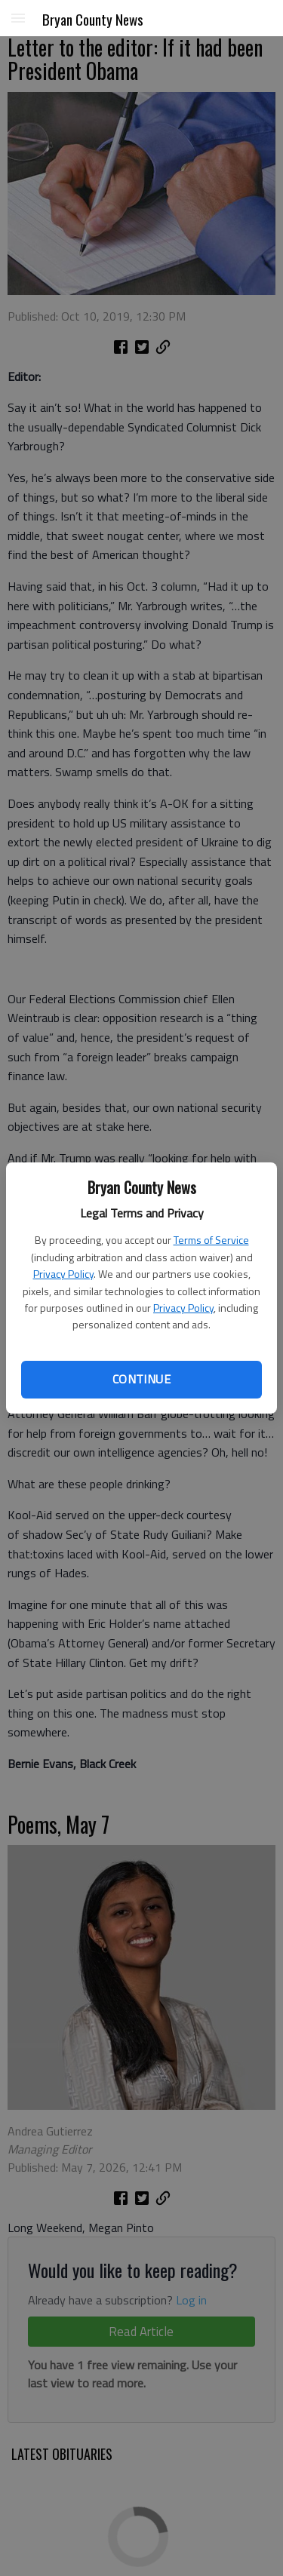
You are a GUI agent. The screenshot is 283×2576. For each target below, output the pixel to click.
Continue (141, 1379)
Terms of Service (211, 1240)
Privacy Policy (63, 1274)
